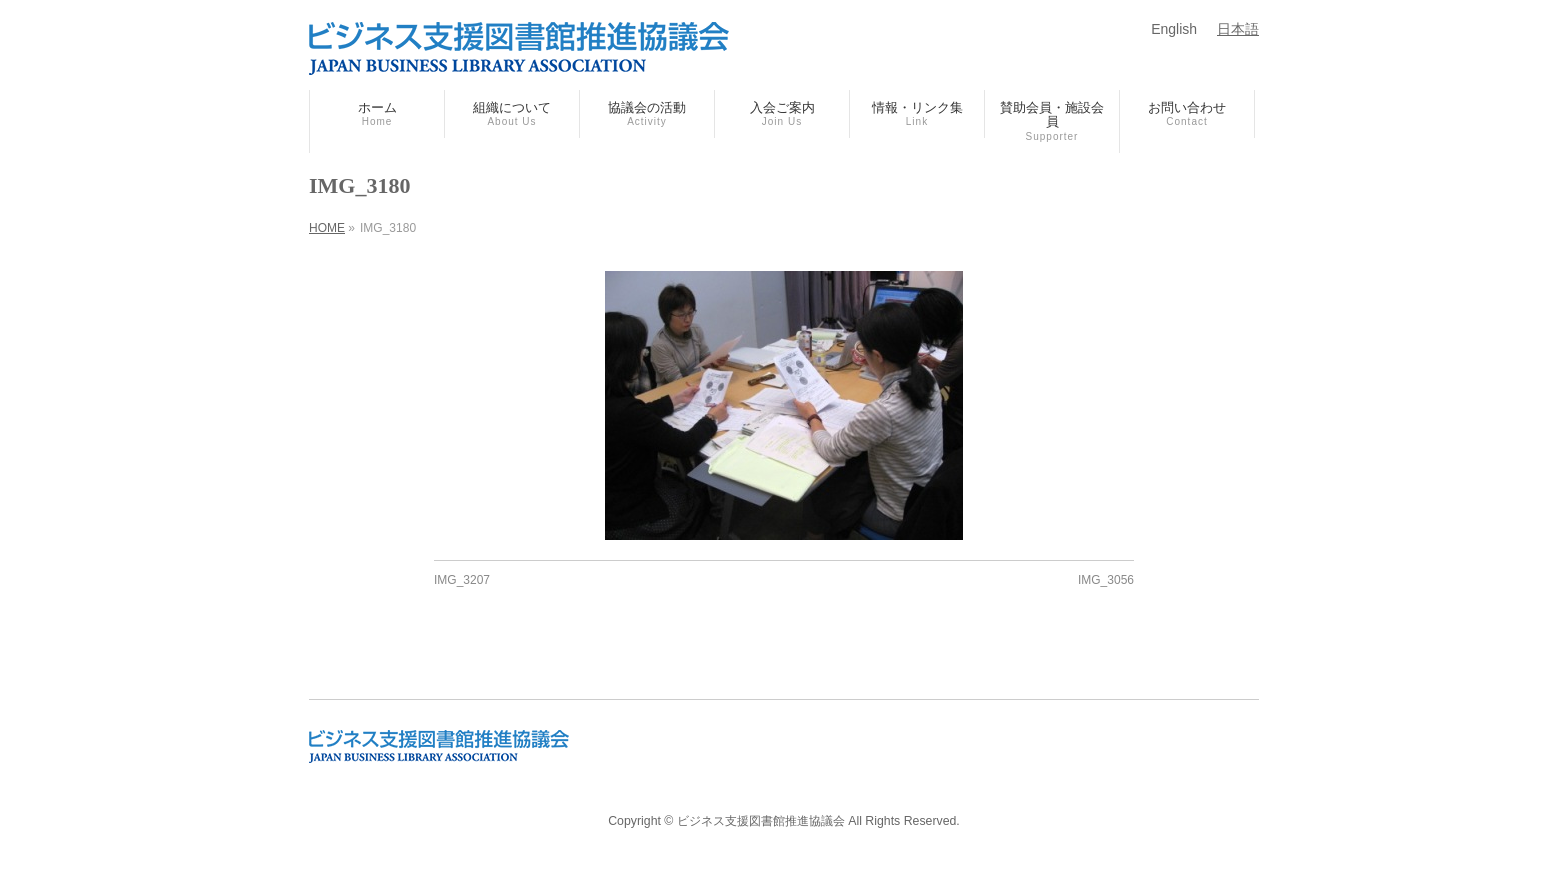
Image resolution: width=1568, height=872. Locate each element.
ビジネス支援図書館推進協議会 (761, 821)
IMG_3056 (1106, 580)
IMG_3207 (462, 580)
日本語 (1238, 29)
